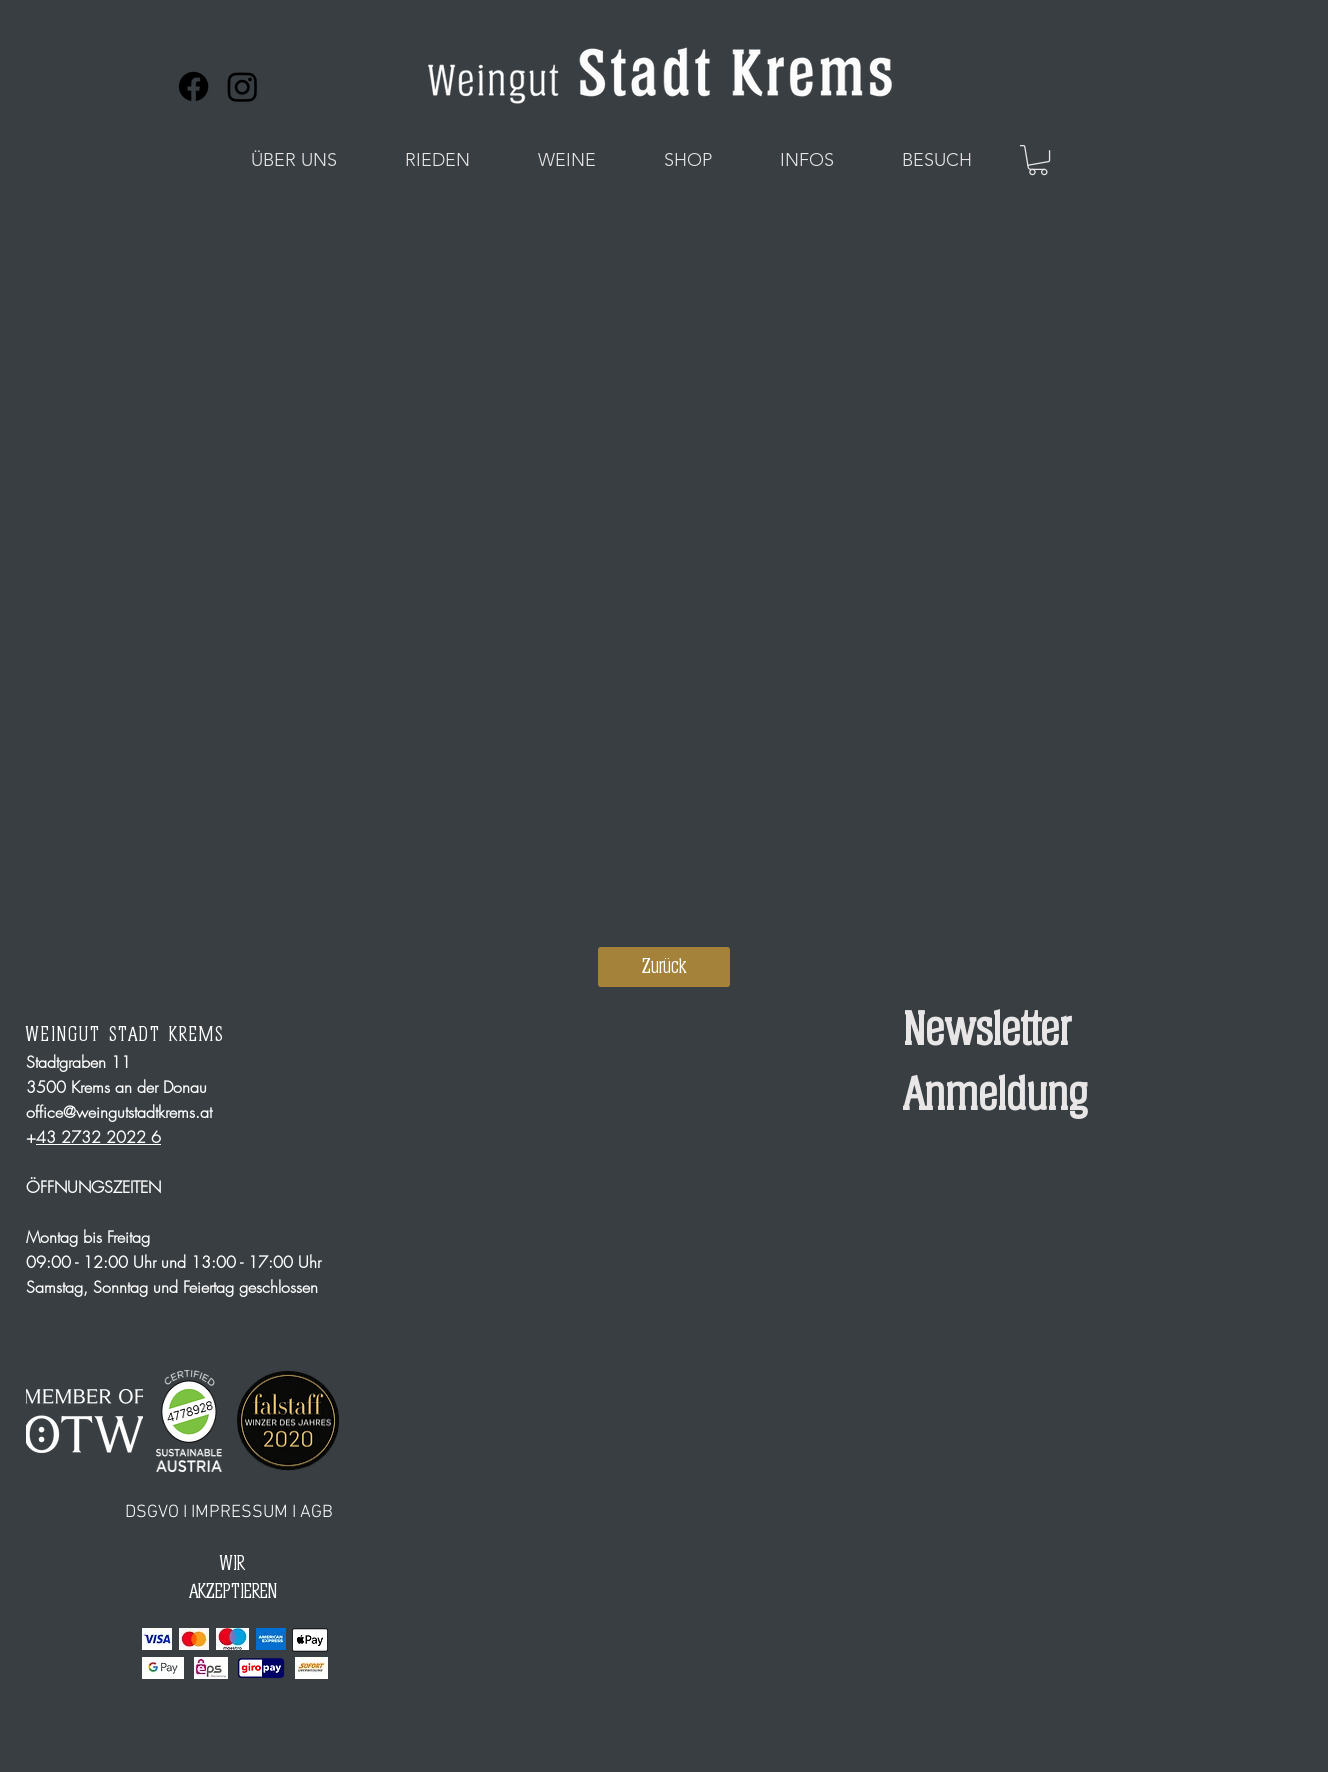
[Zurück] (664, 967)
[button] (293, 160)
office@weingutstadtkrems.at (119, 1112)
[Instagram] (242, 86)
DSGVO (152, 1512)
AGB (316, 1512)
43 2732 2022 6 (98, 1137)
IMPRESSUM (239, 1512)
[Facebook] (193, 86)
